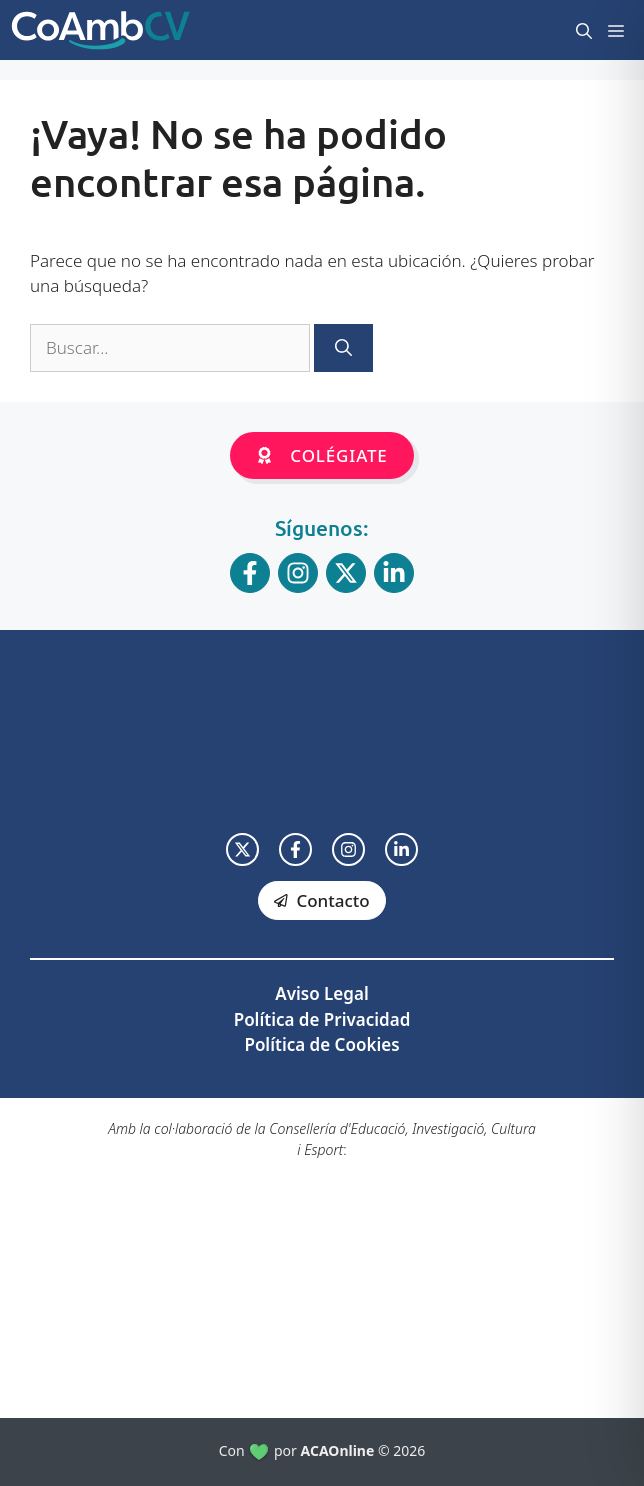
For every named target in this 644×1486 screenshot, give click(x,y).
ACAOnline (338, 1450)
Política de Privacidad (322, 1019)
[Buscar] (343, 348)
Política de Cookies (321, 1044)
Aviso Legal (321, 993)
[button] (584, 30)
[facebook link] (295, 849)
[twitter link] (242, 849)
